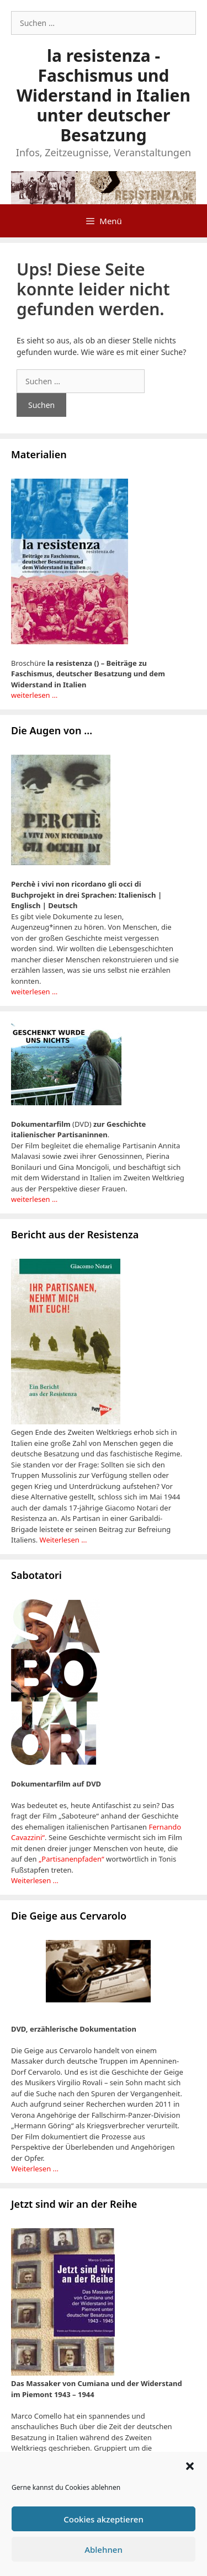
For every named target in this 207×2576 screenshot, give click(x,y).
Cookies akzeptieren (103, 2519)
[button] (189, 2466)
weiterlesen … (34, 695)
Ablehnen (103, 2549)
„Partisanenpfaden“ (70, 1859)
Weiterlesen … (35, 1880)
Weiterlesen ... (63, 1540)
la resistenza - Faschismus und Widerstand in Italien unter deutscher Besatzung (103, 95)
